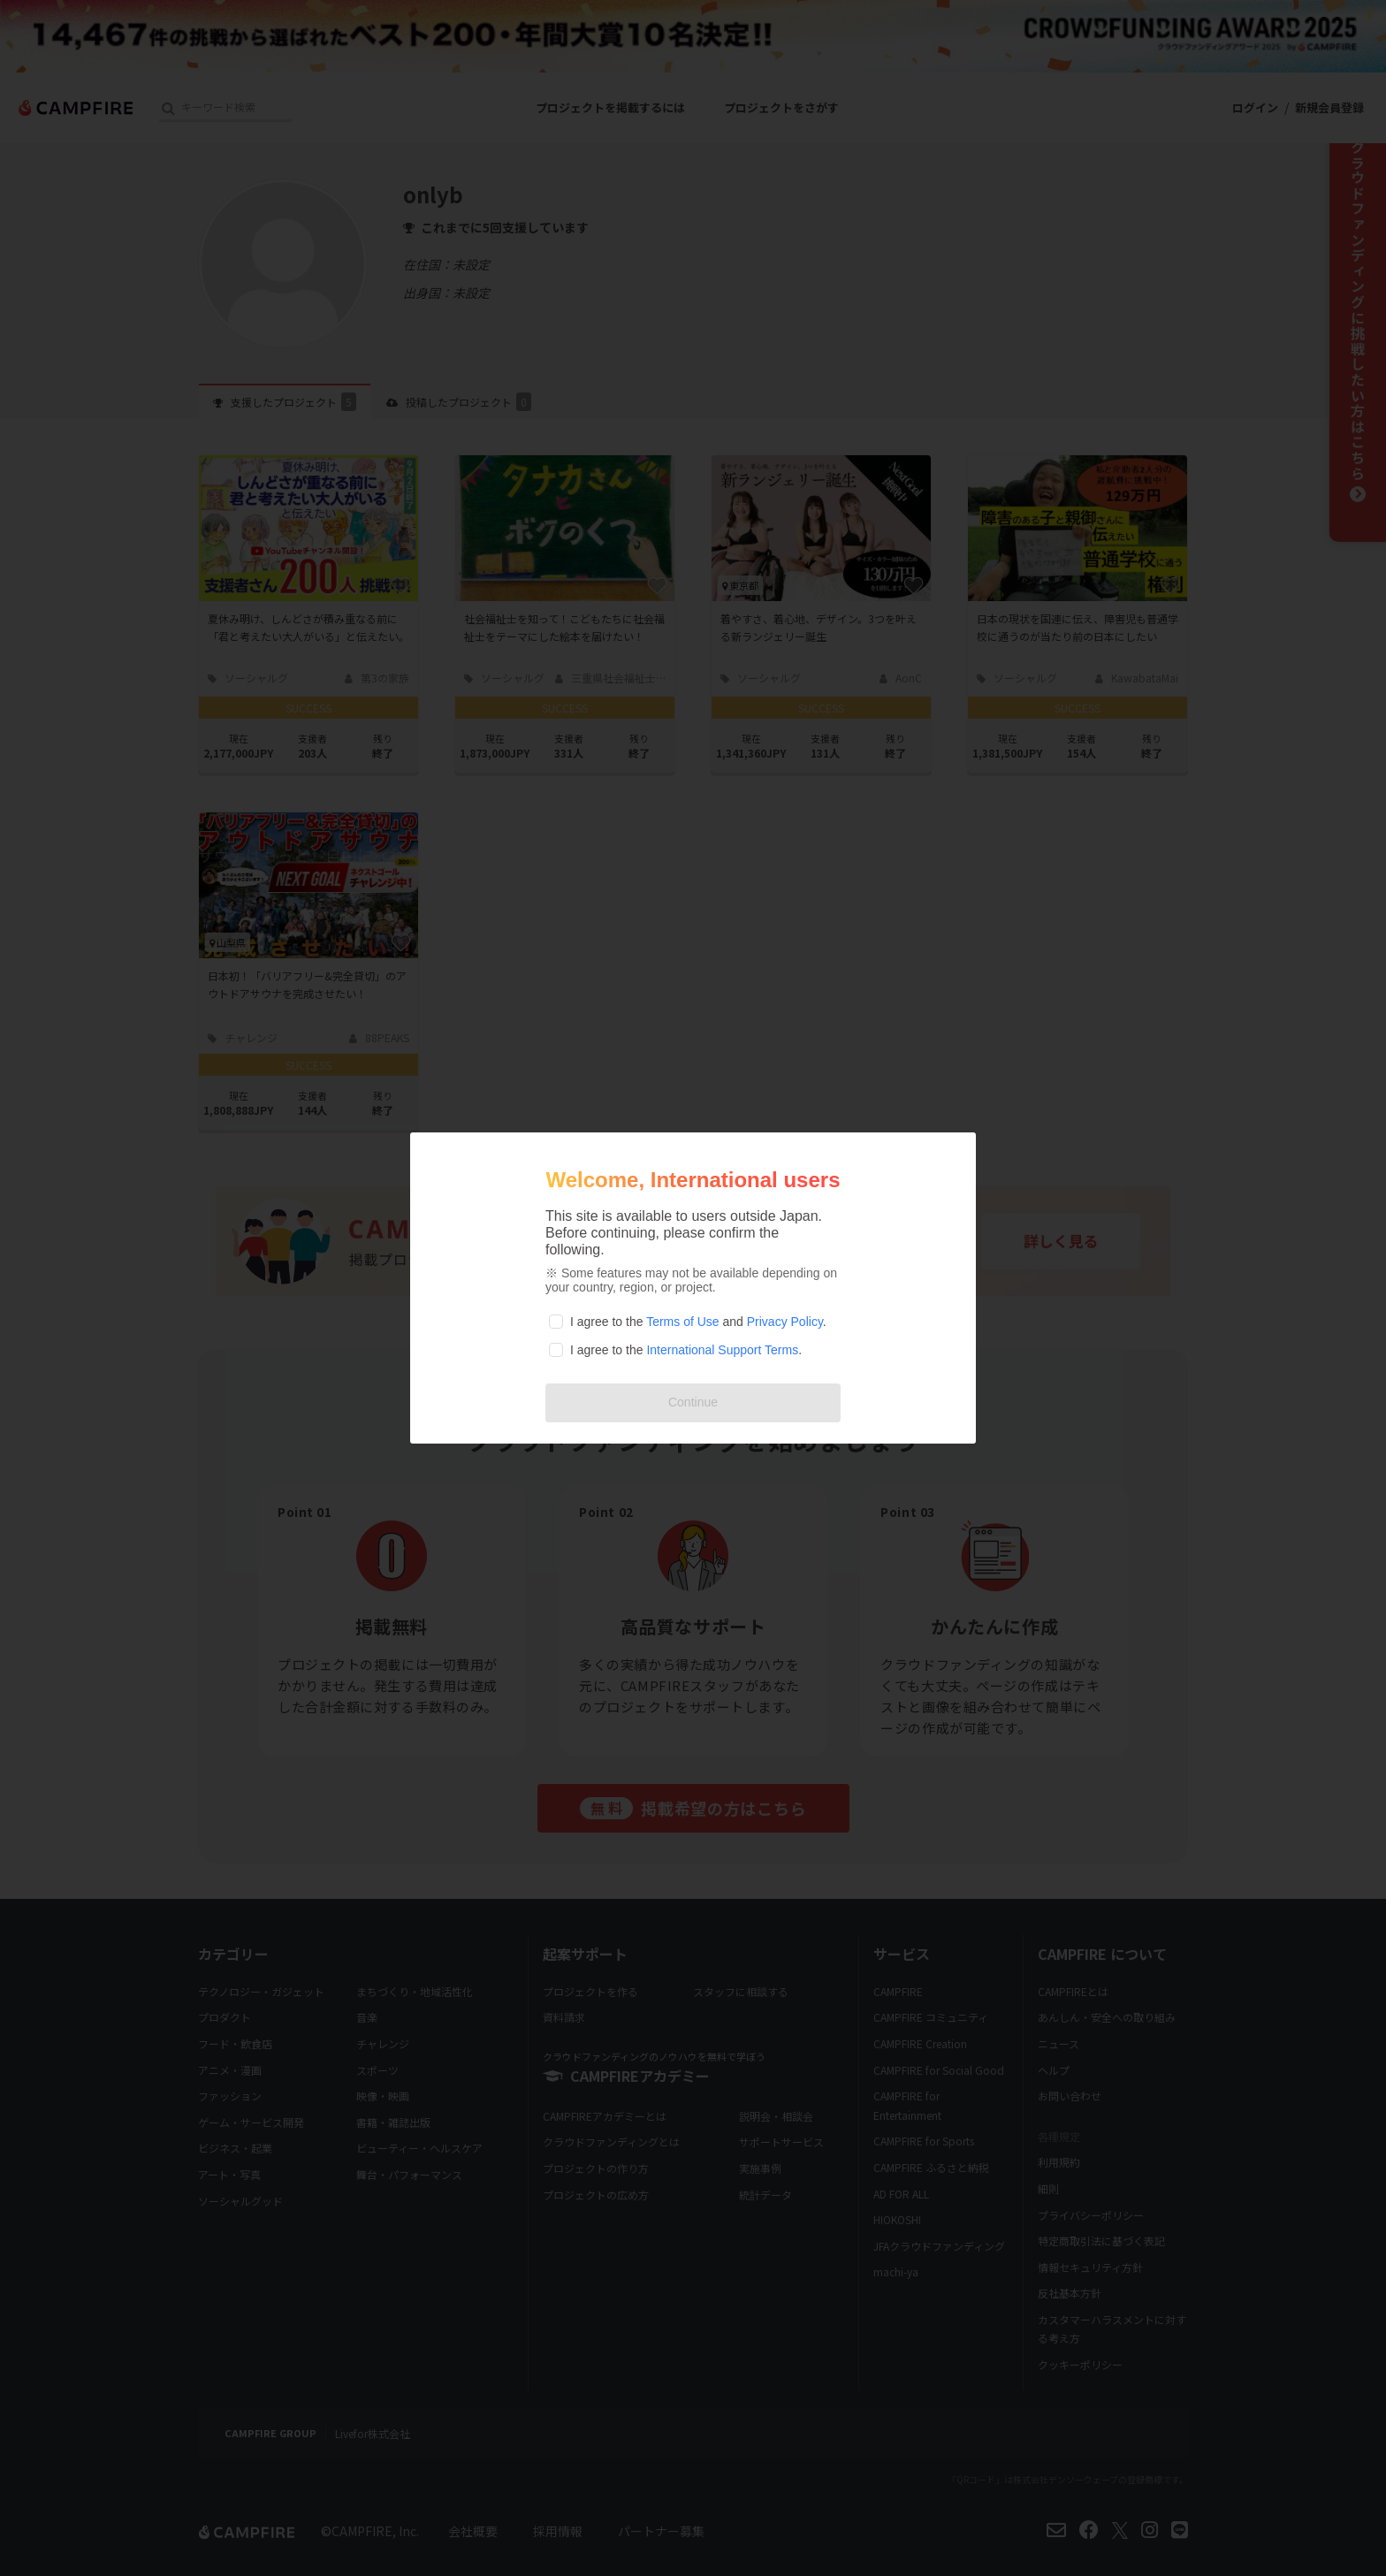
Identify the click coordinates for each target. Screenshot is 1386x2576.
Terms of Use (682, 1322)
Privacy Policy (785, 1322)
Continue (693, 1402)
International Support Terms (722, 1350)
